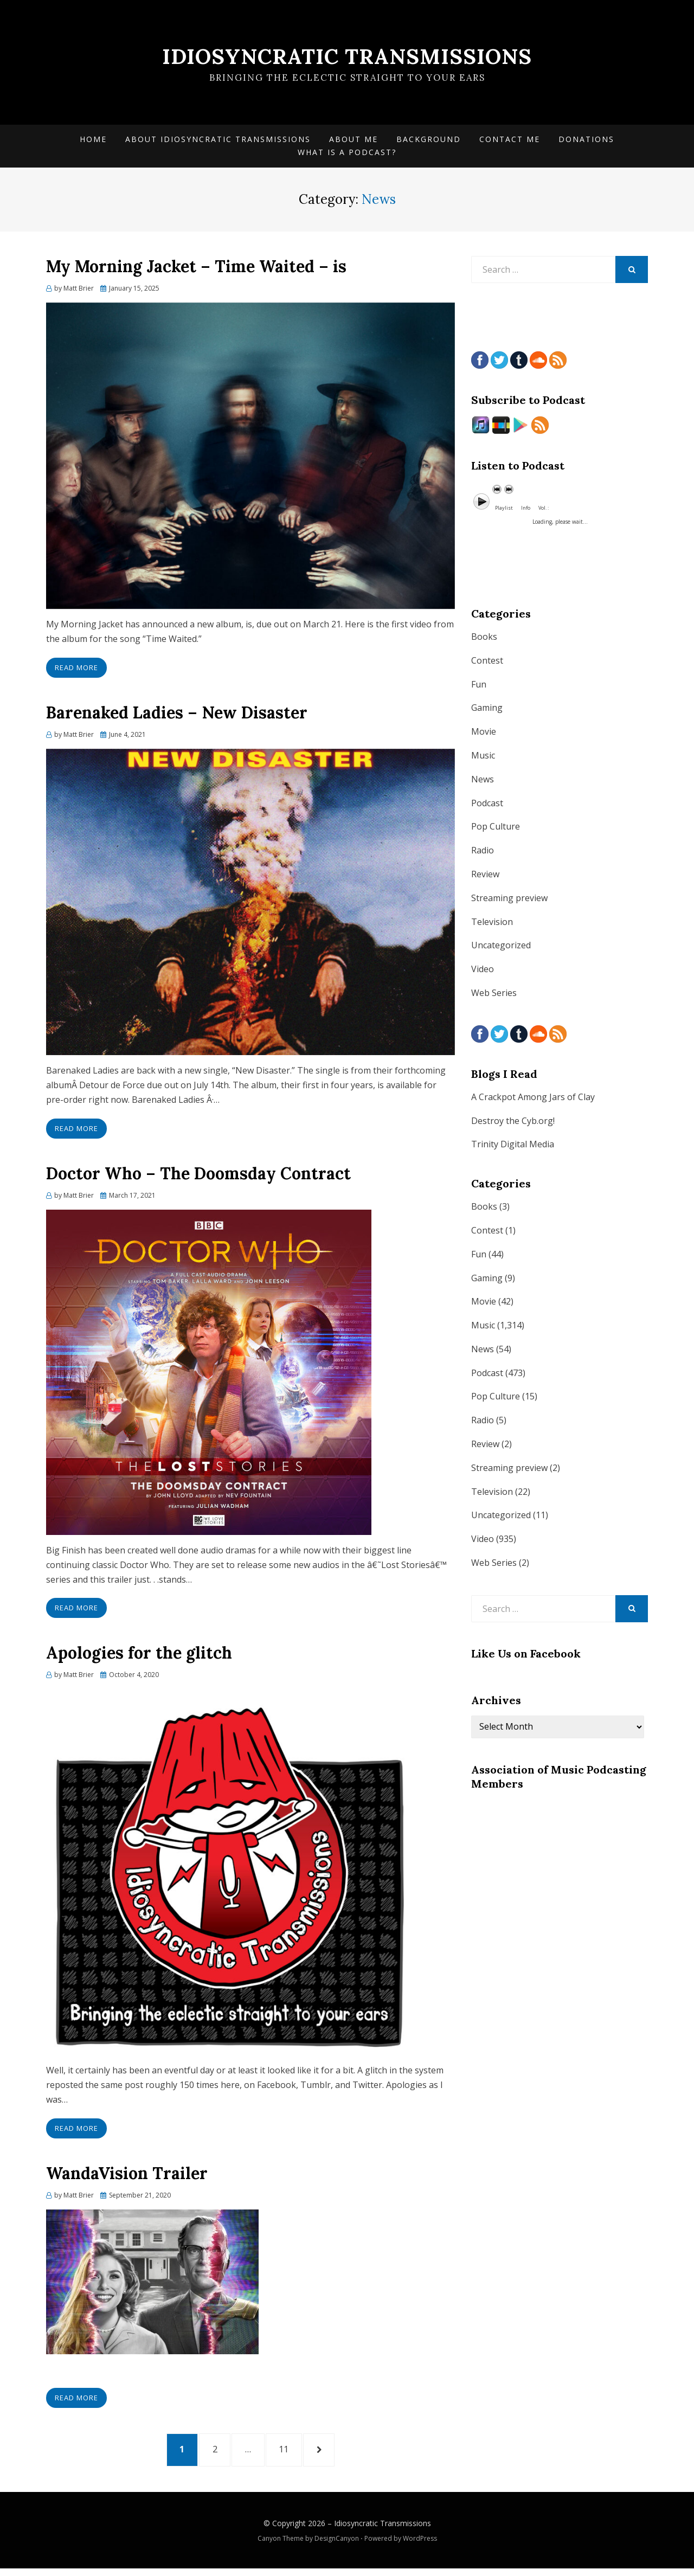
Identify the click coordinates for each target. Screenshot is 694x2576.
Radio (482, 853)
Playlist (504, 510)
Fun (478, 687)
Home (93, 141)
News (482, 782)
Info (525, 510)
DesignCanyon (336, 2545)
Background (428, 141)
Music (483, 758)
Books (484, 639)
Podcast (487, 806)
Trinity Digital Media (512, 1147)
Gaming (487, 711)
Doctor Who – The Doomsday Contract (198, 1176)
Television (492, 924)
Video (482, 972)
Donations (586, 141)
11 (295, 2453)
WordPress (420, 2545)
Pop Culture (495, 830)
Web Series (494, 995)
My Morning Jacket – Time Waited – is (196, 269)
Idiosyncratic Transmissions (347, 56)
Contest (487, 663)
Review (485, 877)
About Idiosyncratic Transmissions (218, 141)
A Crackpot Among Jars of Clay (533, 1100)
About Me (353, 141)
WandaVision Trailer (127, 2176)
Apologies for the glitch (139, 1656)
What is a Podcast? (347, 155)
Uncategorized (501, 948)
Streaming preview (509, 901)
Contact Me (509, 141)
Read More (76, 670)
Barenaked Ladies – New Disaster (176, 715)
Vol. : (543, 510)
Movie (483, 734)
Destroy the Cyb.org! (513, 1123)
